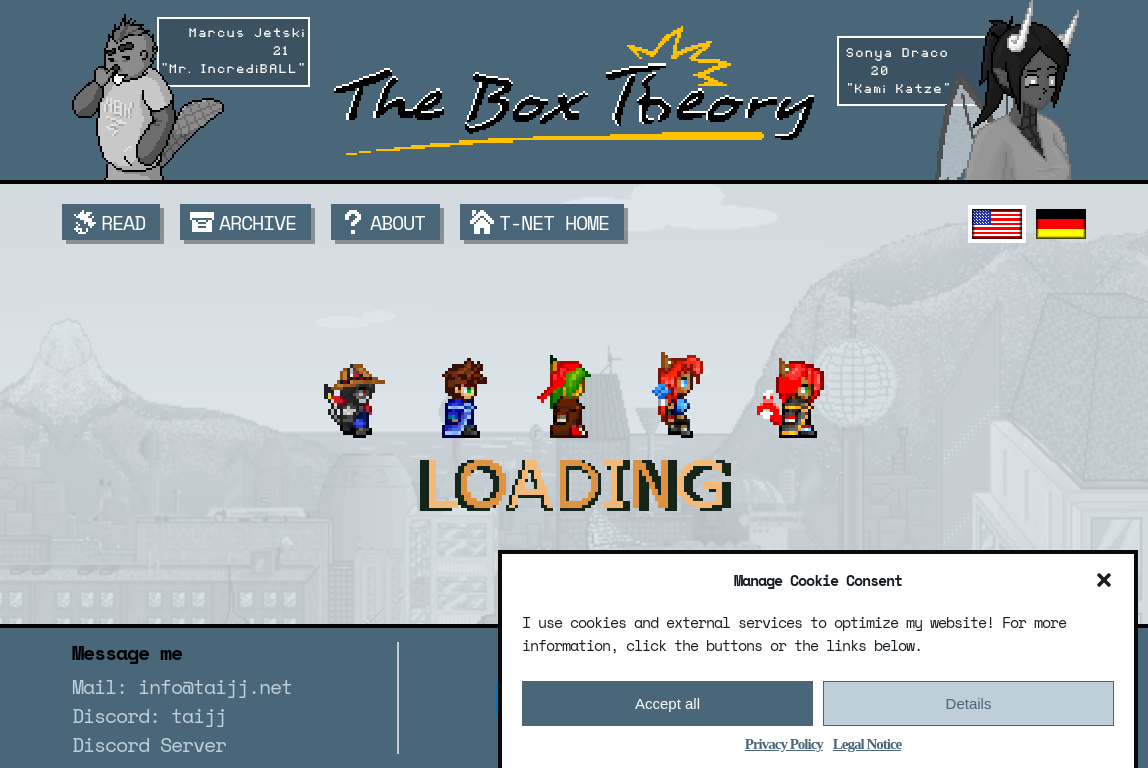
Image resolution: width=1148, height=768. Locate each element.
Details (969, 708)
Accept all (667, 708)
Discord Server (149, 744)
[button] (1104, 585)
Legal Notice (867, 749)
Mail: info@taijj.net (182, 686)
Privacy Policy (784, 749)
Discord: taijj (149, 715)
